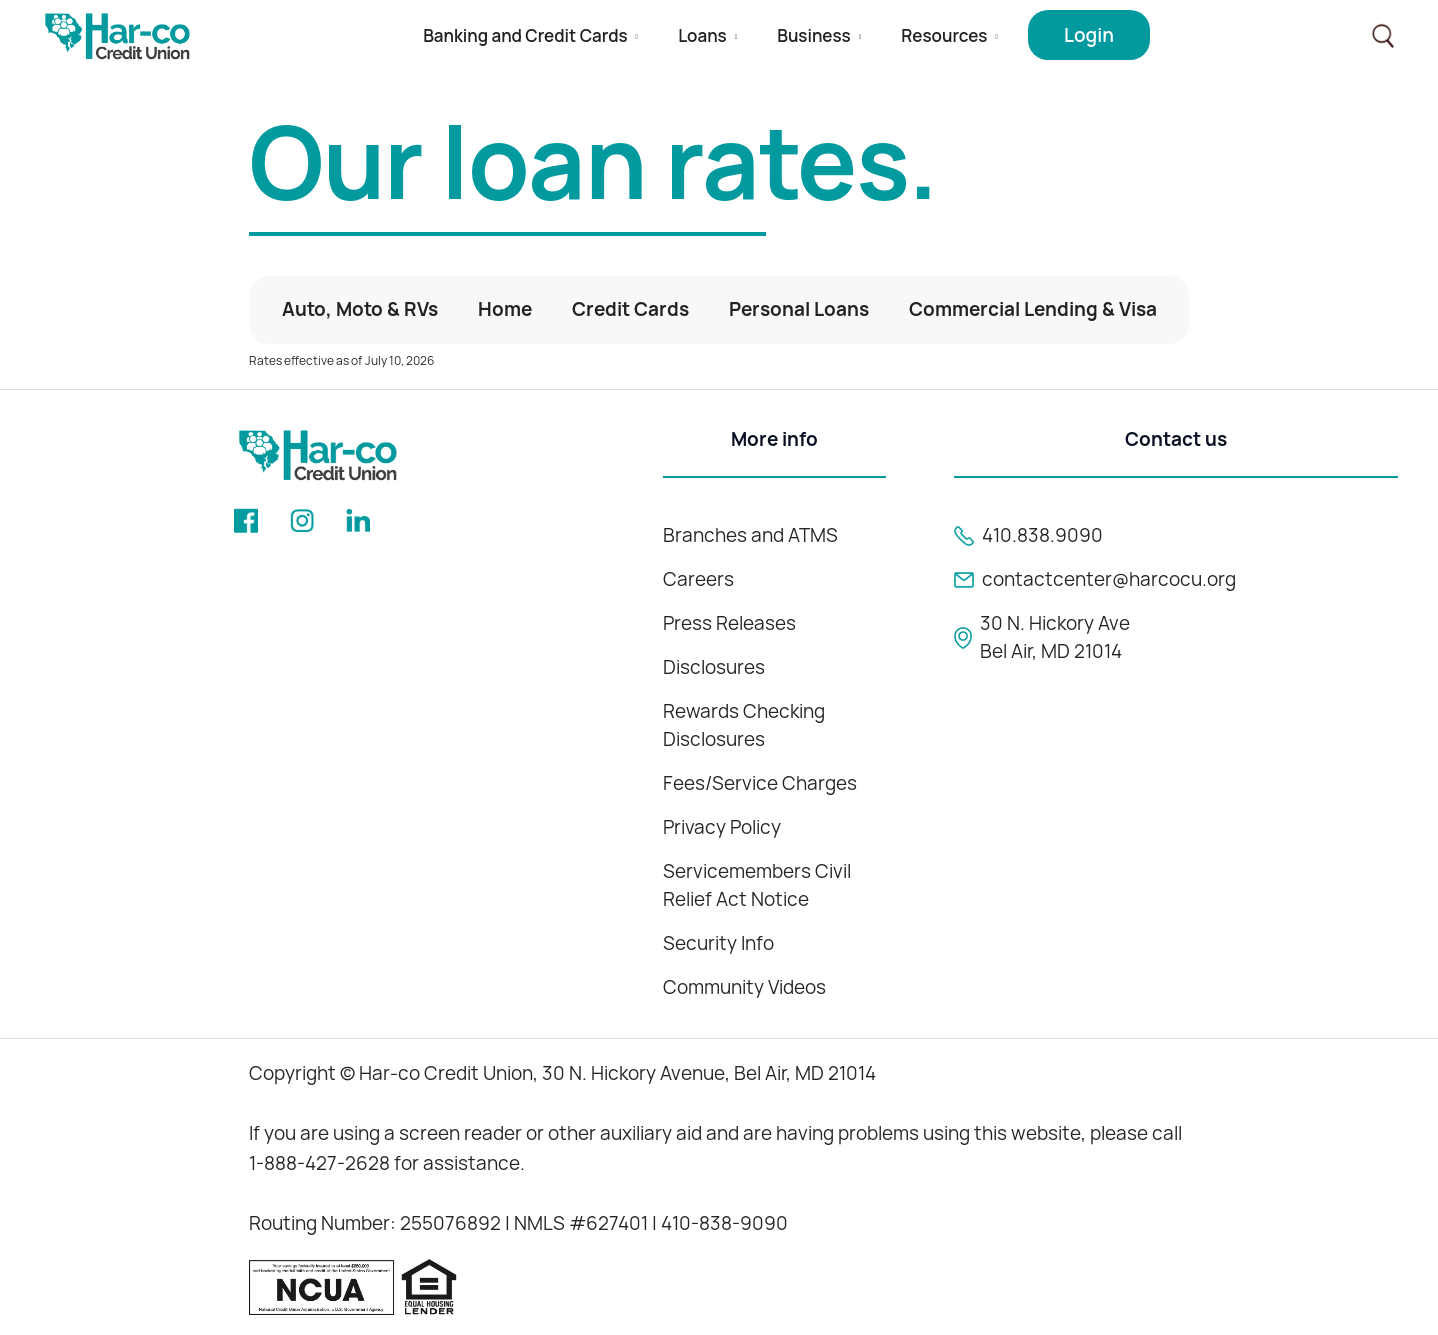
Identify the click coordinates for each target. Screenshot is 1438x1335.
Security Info (718, 943)
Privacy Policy (722, 827)
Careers (698, 579)
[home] (117, 36)
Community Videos (744, 987)
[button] (530, 36)
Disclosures (714, 667)
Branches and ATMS (750, 535)
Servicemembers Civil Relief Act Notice (757, 885)
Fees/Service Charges (760, 783)
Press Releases (729, 623)
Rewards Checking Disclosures (744, 725)
